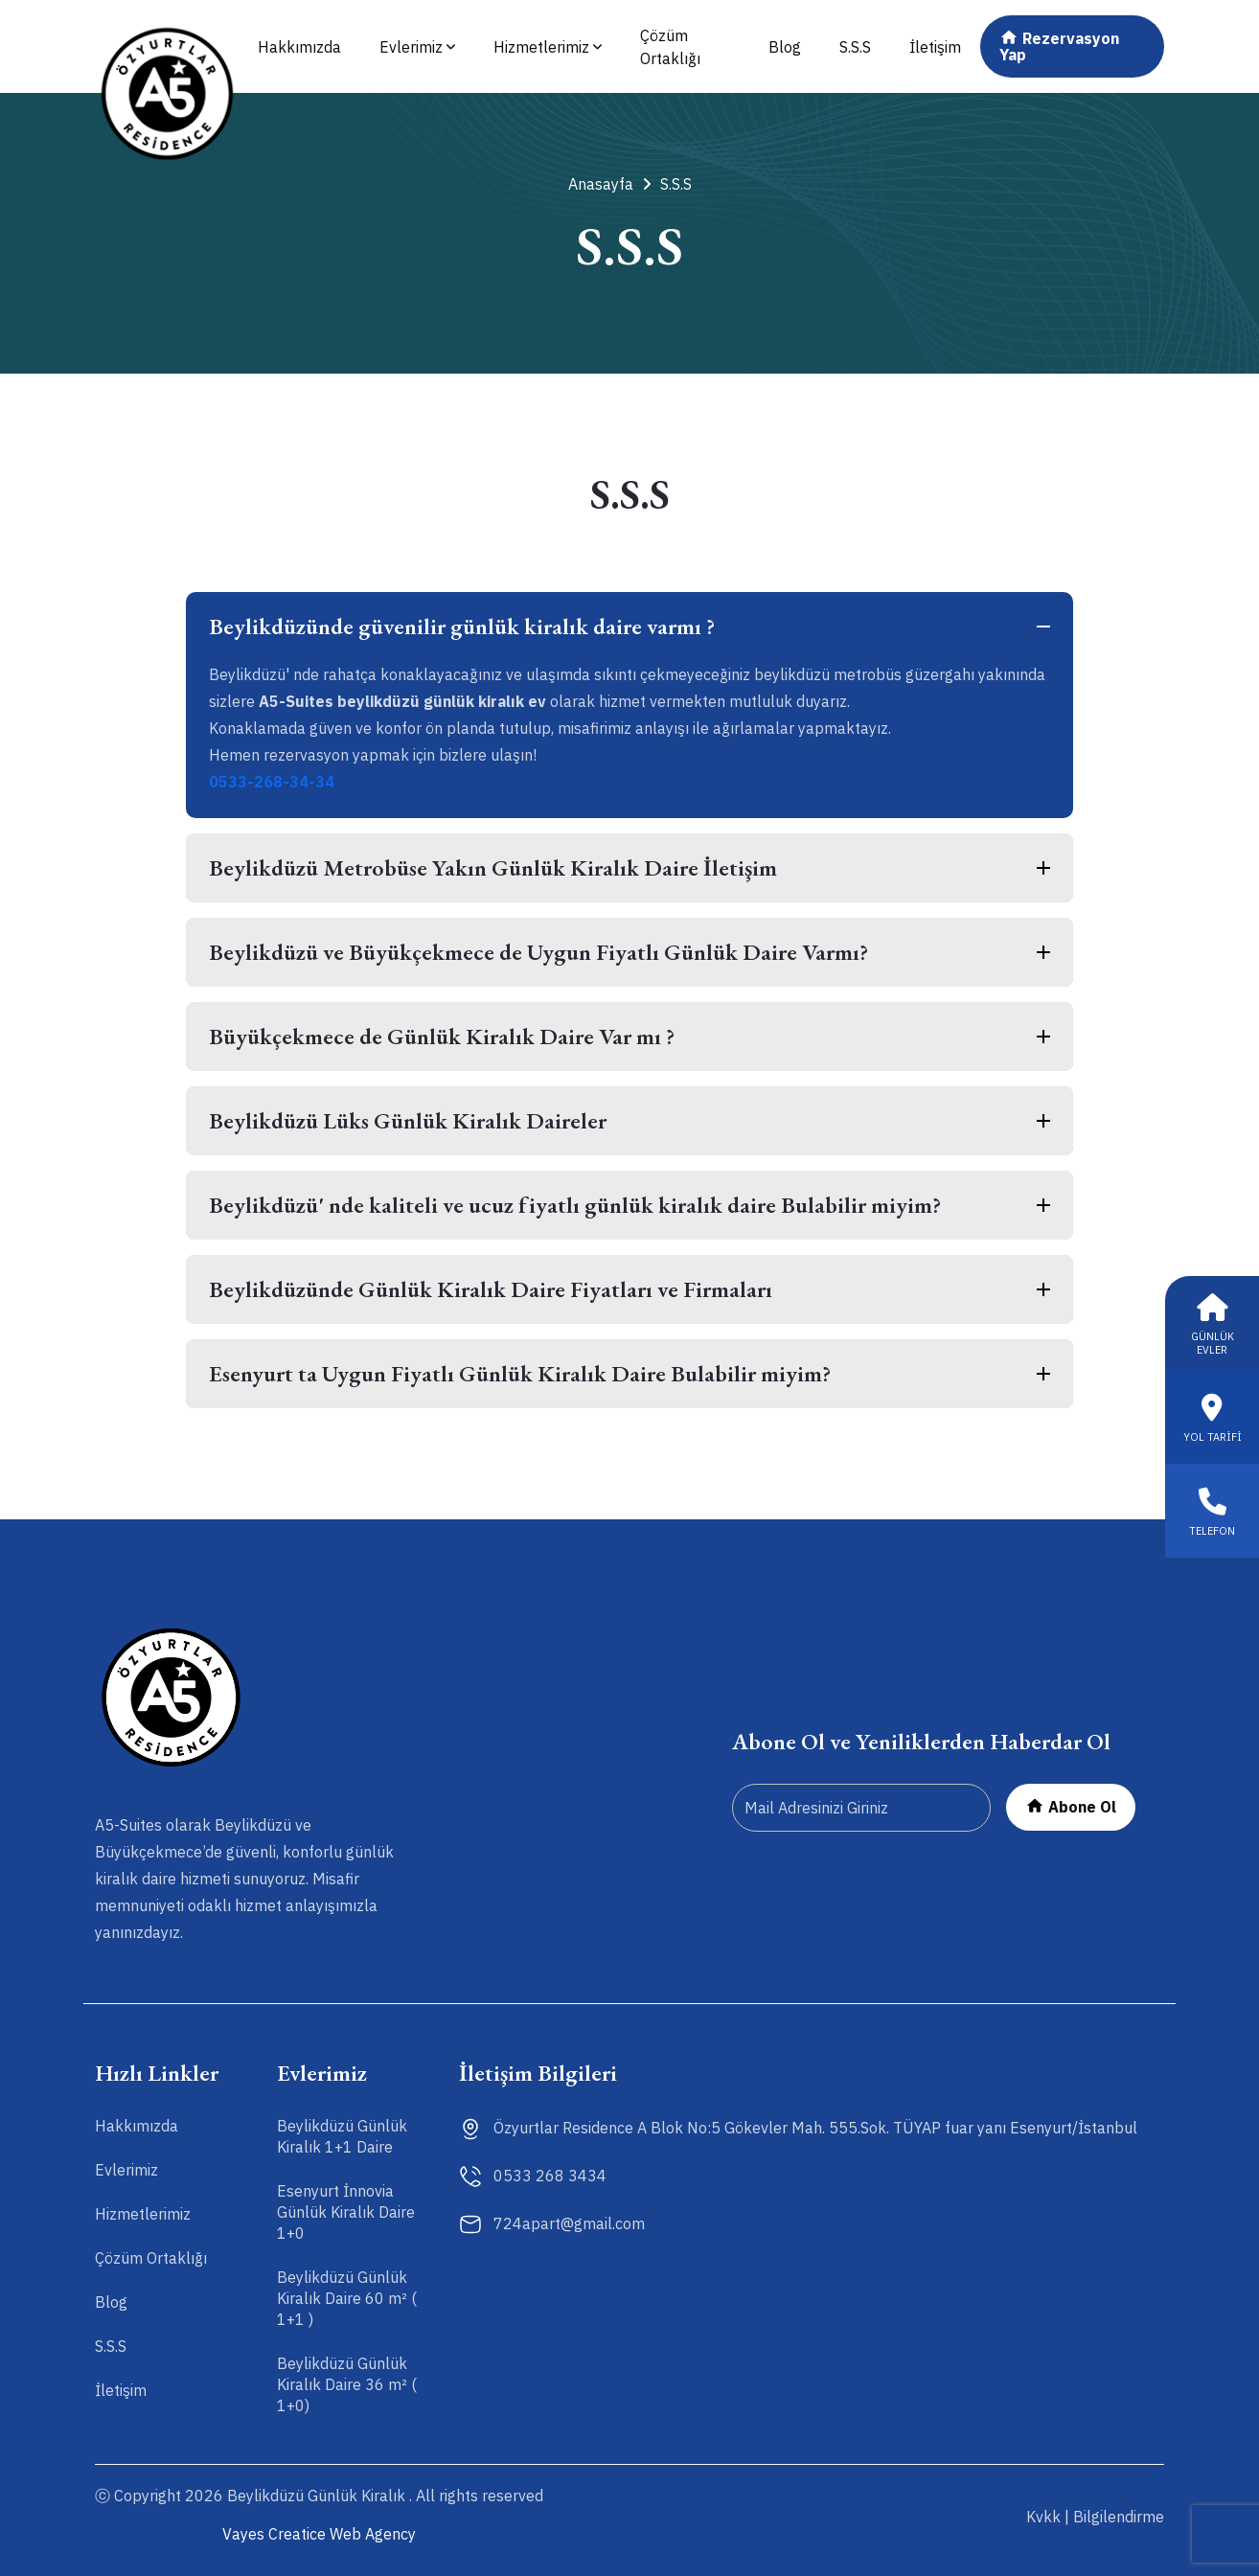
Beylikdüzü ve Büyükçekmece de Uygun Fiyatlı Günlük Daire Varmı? (538, 952)
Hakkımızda (299, 47)
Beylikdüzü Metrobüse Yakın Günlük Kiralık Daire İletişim (493, 867)
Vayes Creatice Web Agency (319, 2533)
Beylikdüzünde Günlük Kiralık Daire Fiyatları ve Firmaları (490, 1289)
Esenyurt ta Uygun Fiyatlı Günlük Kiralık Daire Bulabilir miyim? (520, 1373)
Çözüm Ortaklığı (670, 47)
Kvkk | (1047, 2516)
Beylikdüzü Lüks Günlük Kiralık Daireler (408, 1120)
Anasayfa (609, 184)
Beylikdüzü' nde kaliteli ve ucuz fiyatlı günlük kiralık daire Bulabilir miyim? (575, 1205)
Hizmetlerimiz (547, 47)
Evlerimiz (417, 47)
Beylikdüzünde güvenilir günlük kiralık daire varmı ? (462, 626)
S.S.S (855, 47)
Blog (784, 47)
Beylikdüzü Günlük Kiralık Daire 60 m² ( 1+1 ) (347, 2298)
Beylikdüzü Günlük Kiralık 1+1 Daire (342, 2136)
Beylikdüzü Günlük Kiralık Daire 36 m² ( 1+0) (347, 2384)
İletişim (935, 47)
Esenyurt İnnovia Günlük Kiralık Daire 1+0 (346, 2212)
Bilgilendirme (1118, 2516)
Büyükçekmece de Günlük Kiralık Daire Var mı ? (442, 1036)
